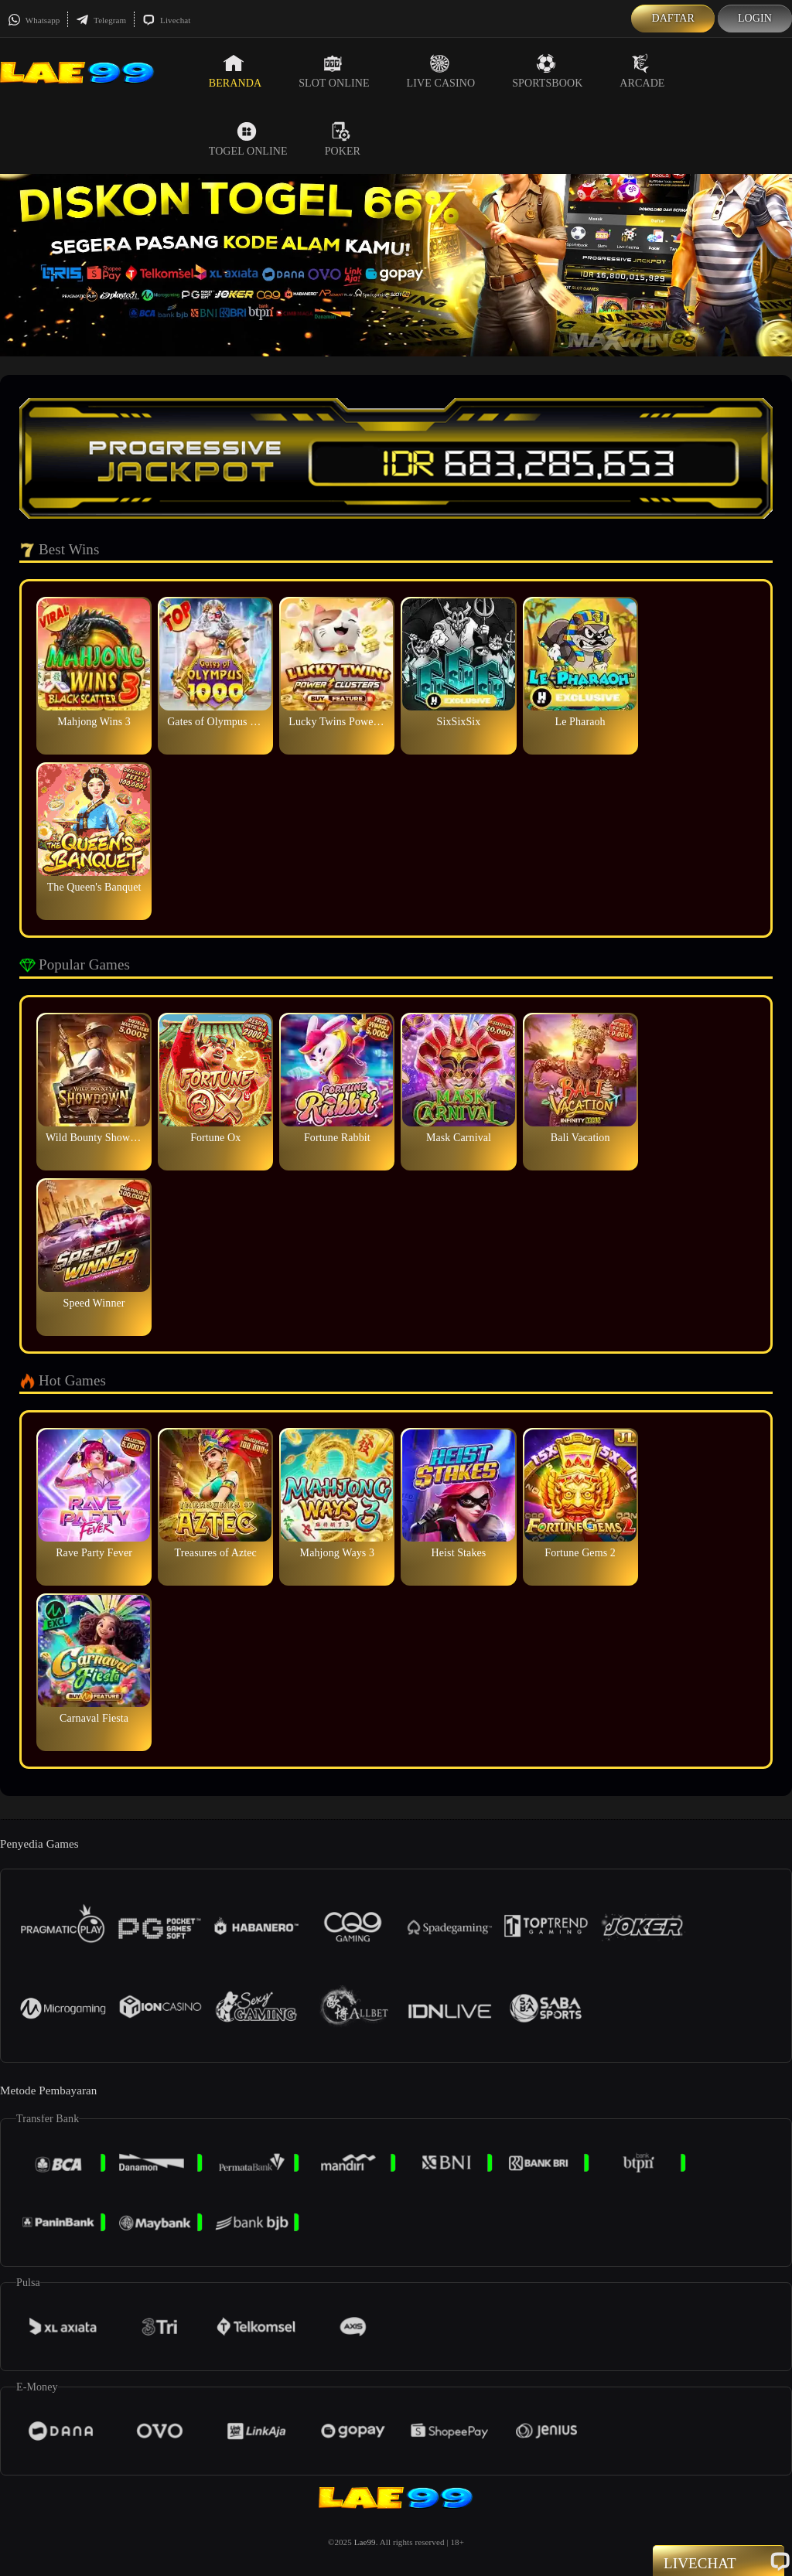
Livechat (166, 20)
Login (755, 18)
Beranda (235, 71)
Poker (342, 139)
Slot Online (334, 71)
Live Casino (441, 71)
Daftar (673, 18)
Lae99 (365, 2542)
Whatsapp (34, 20)
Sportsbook (547, 71)
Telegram (101, 20)
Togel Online (248, 139)
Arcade (642, 71)
